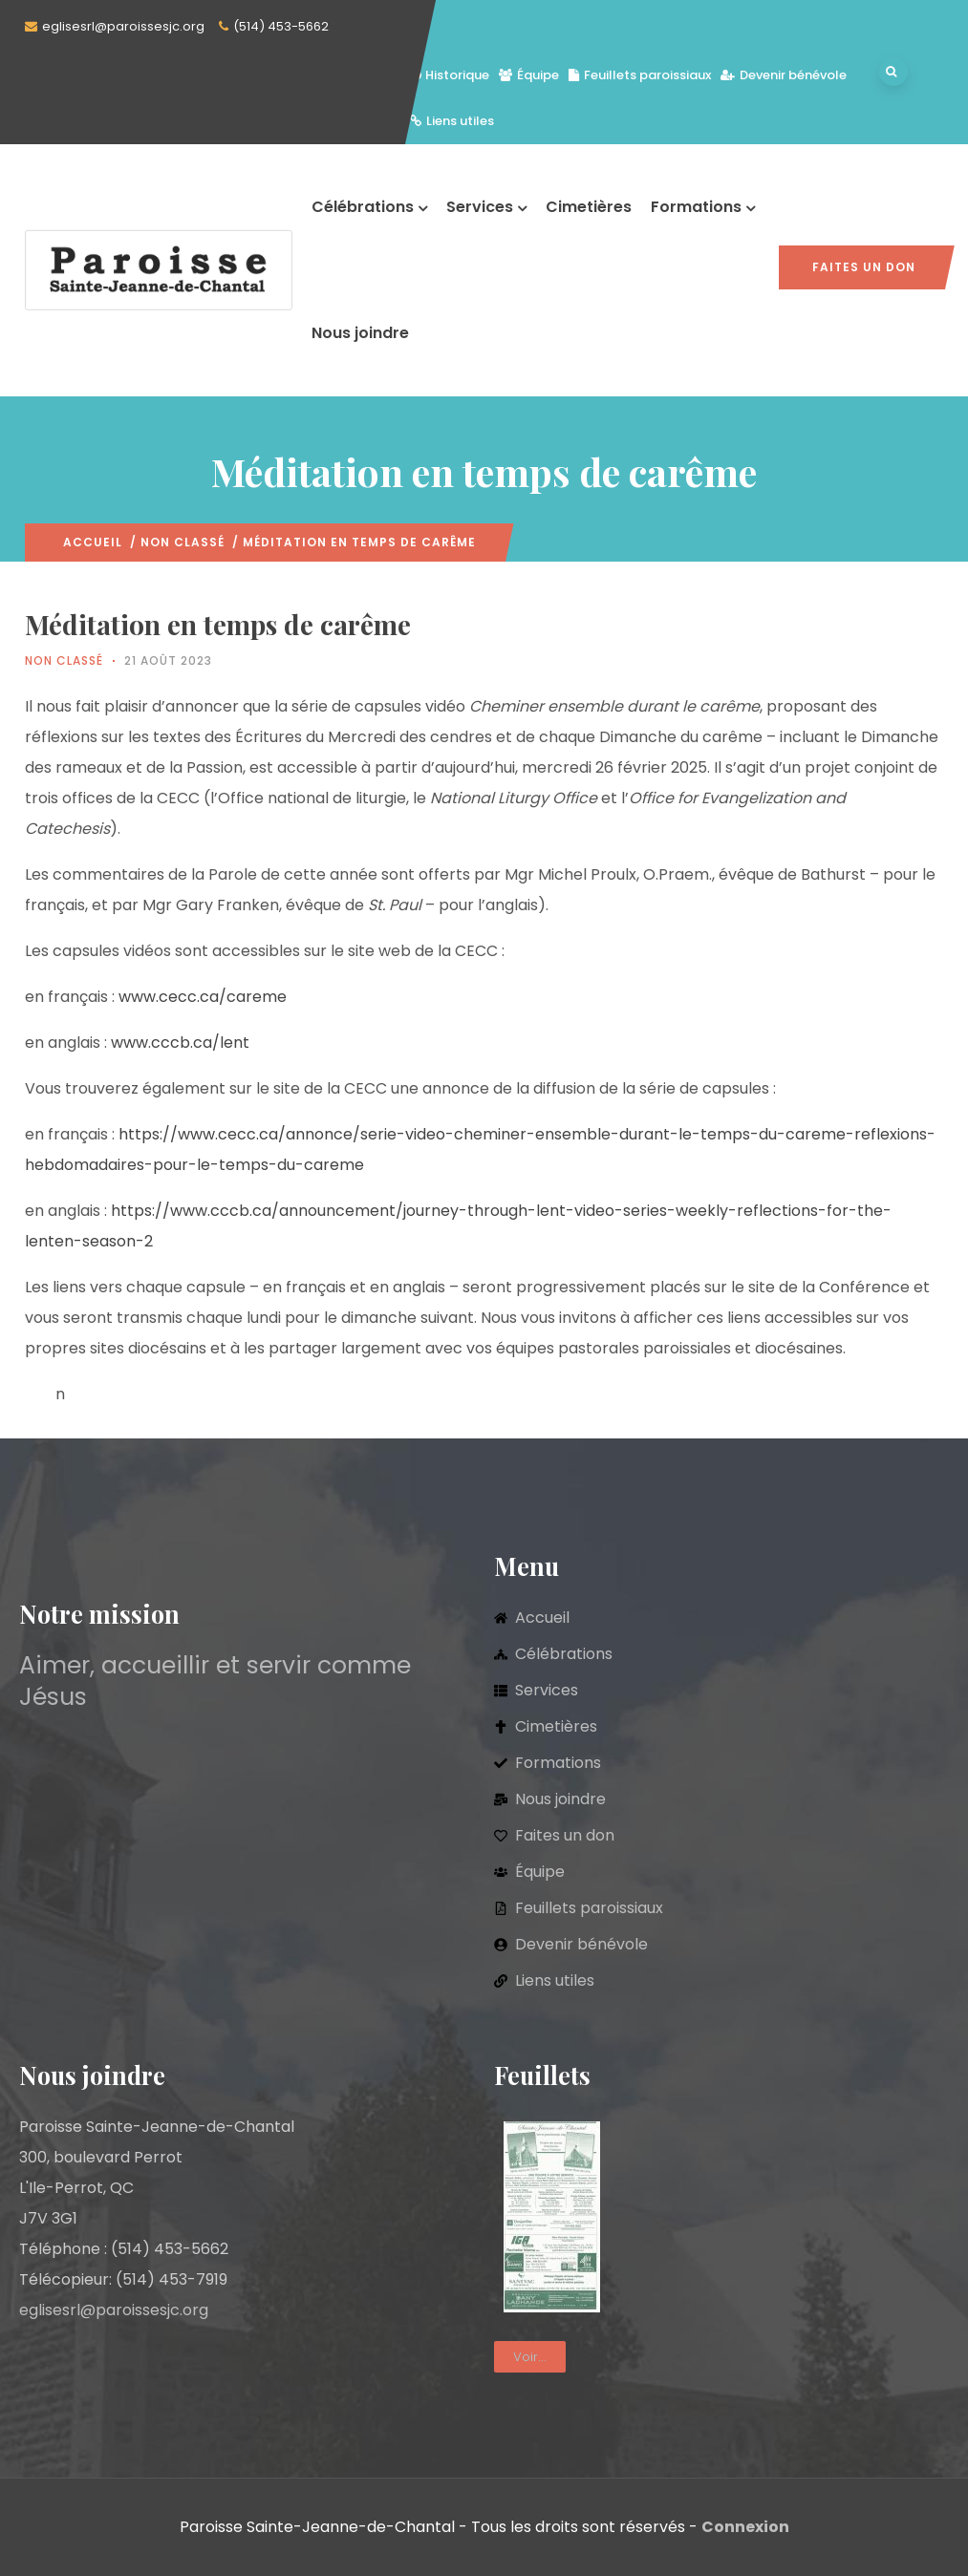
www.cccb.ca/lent (180, 1043)
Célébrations (369, 207)
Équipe (529, 75)
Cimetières (589, 207)
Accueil (92, 542)
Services (486, 207)
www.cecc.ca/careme (202, 997)
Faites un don (863, 267)
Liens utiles (452, 121)
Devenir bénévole (784, 75)
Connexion (745, 2527)
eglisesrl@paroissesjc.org (123, 26)
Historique (449, 75)
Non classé (182, 542)
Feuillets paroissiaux (640, 75)
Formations (703, 207)
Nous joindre (360, 333)
